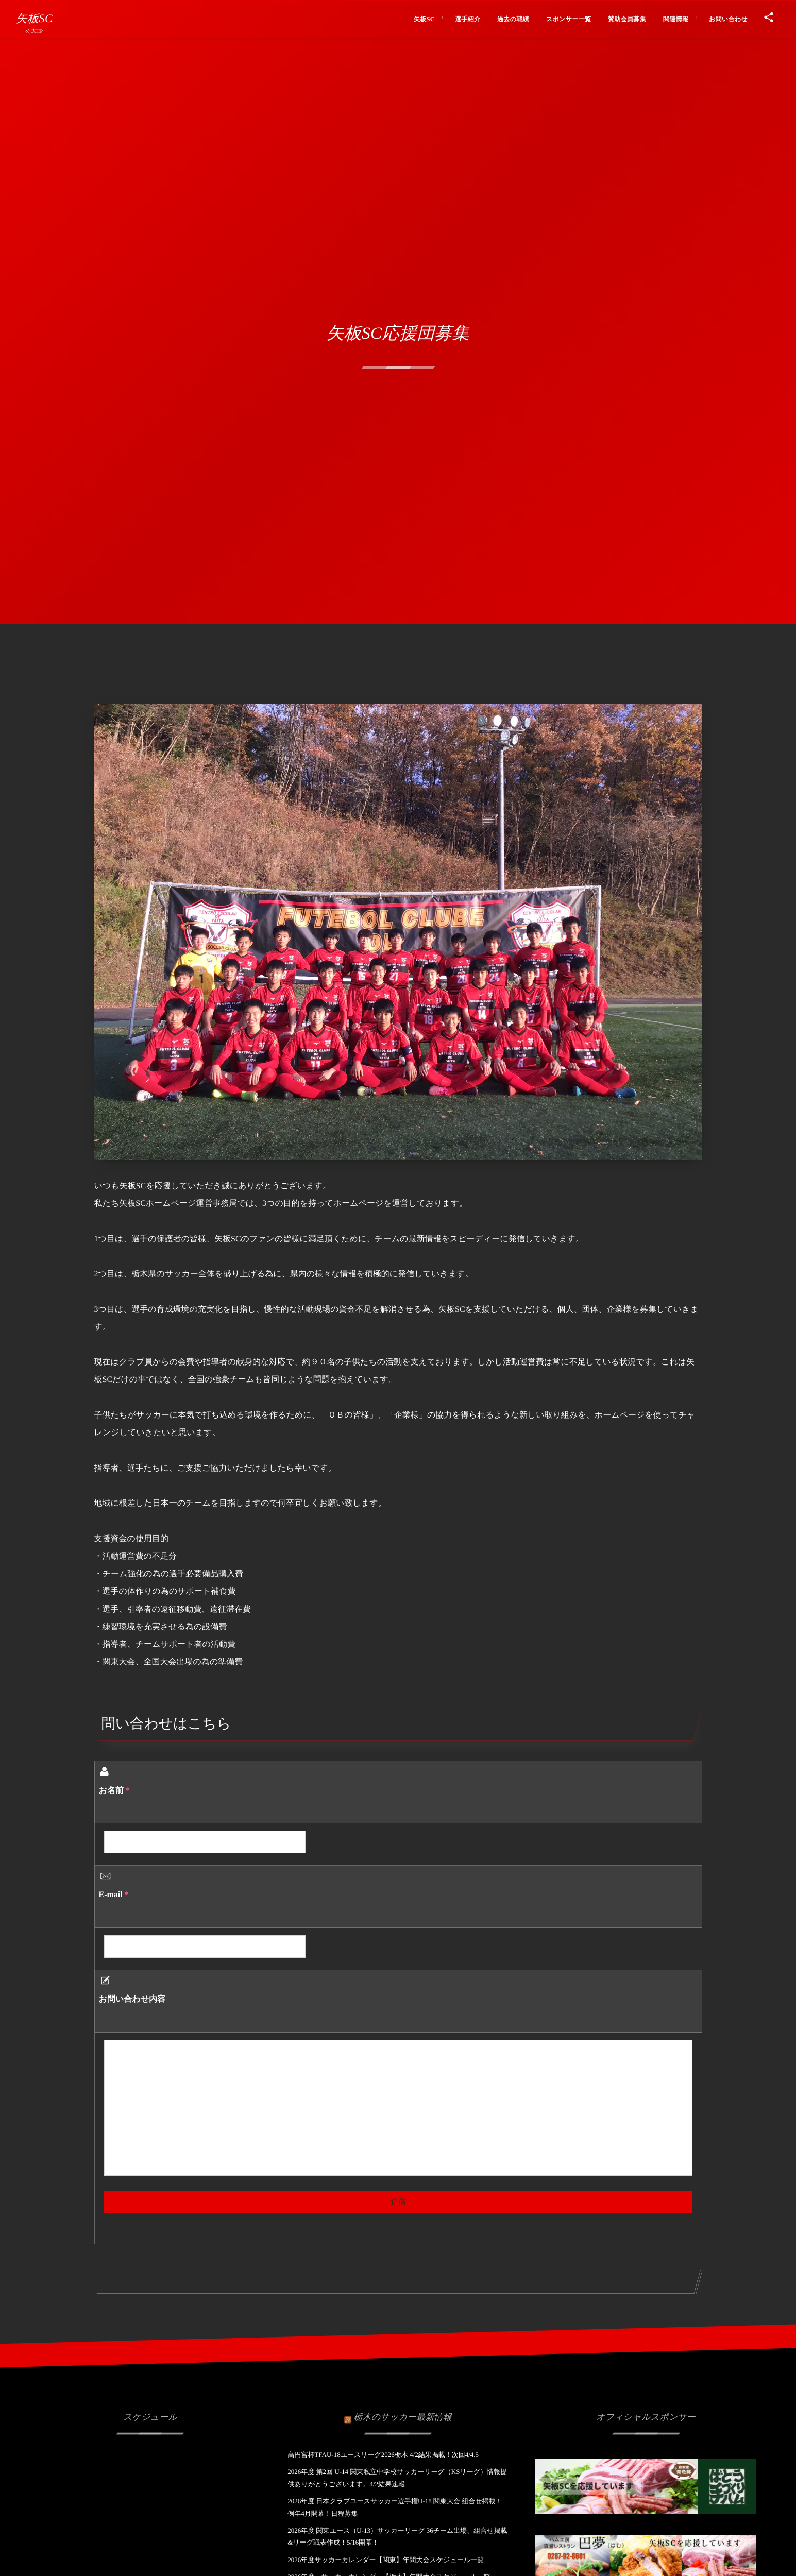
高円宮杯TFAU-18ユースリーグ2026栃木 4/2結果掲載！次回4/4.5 (383, 2455)
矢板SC (34, 18)
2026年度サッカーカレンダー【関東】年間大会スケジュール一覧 (385, 2560)
